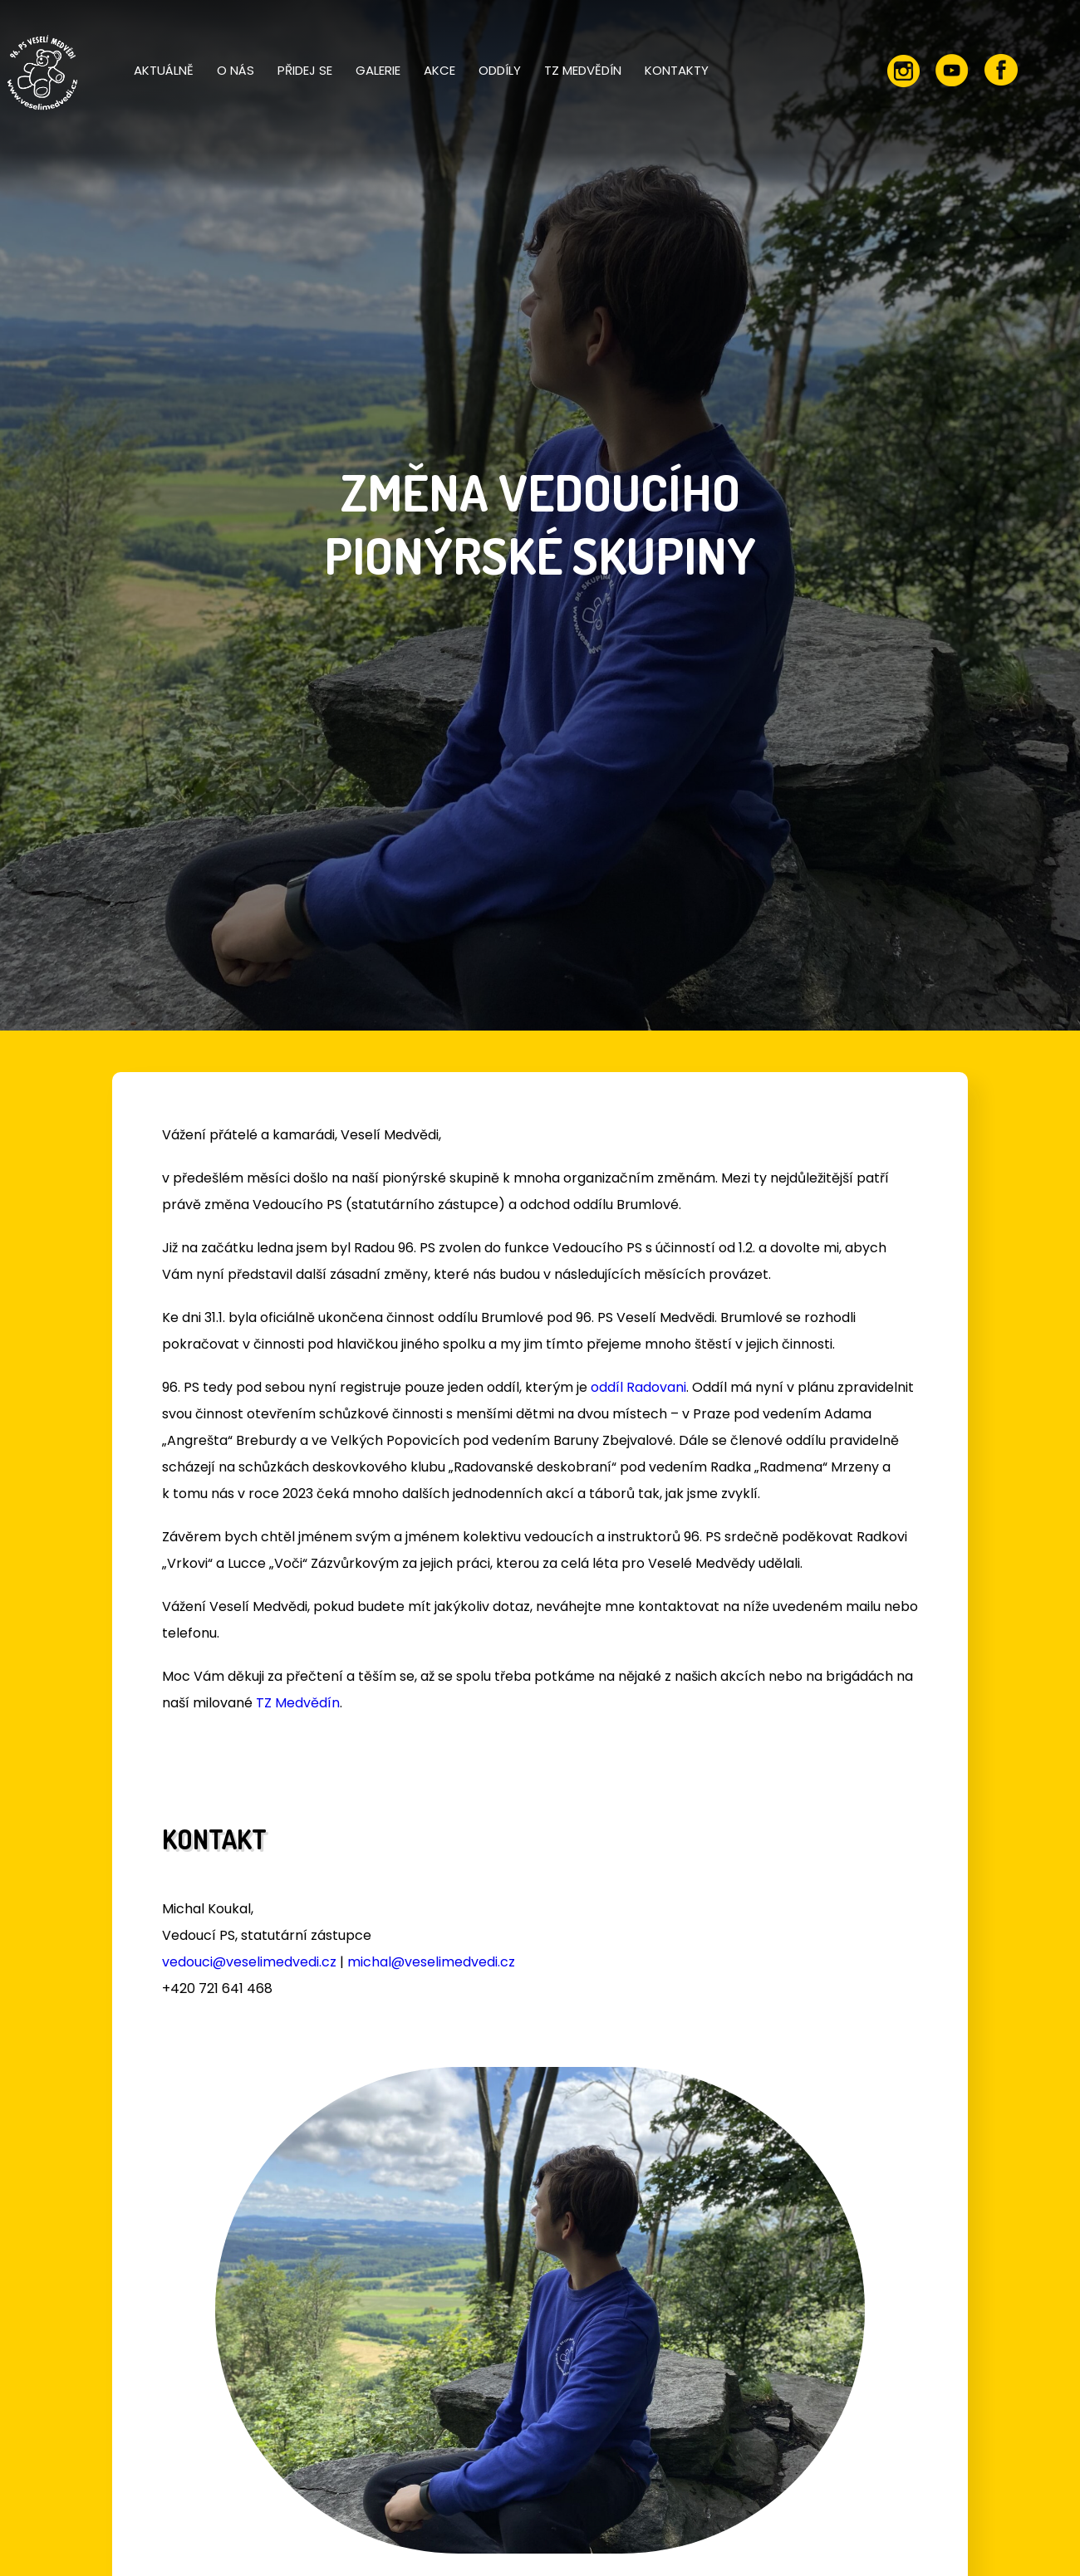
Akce (439, 70)
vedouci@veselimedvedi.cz (249, 1961)
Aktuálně (164, 70)
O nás (235, 70)
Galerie (378, 70)
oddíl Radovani (638, 1387)
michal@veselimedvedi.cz (431, 1961)
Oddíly (500, 70)
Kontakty (677, 70)
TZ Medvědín (582, 70)
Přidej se (304, 70)
